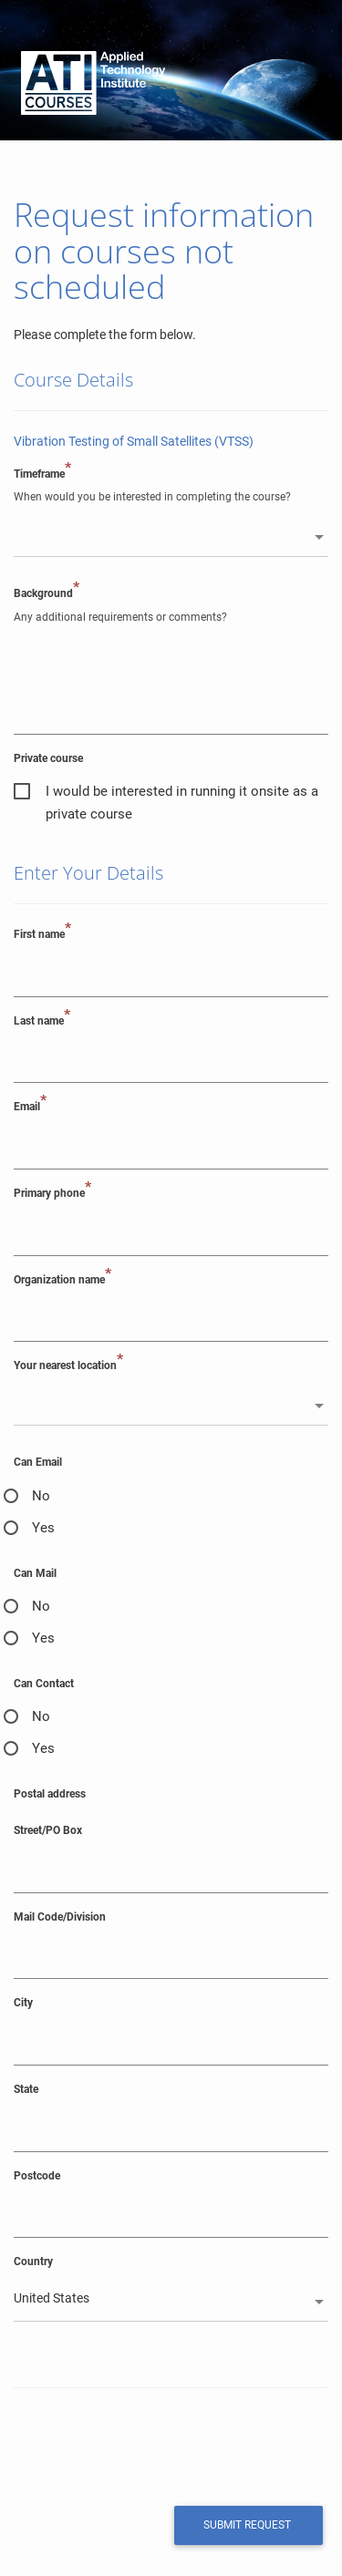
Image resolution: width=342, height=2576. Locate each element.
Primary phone (52, 1193)
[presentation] (138, 2444)
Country (33, 2261)
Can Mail (35, 1573)
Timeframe (42, 473)
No (41, 1496)
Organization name (62, 1279)
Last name (42, 1020)
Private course (48, 758)
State (26, 2089)
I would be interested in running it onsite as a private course (182, 793)
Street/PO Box (48, 1830)
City (23, 2002)
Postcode (37, 2175)
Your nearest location (68, 1365)
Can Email (38, 1462)
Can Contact (44, 1683)
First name (42, 934)
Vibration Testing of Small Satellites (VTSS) (134, 441)
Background (46, 593)
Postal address (50, 1794)
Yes (43, 1528)
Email (30, 1106)
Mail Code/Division (60, 1917)
